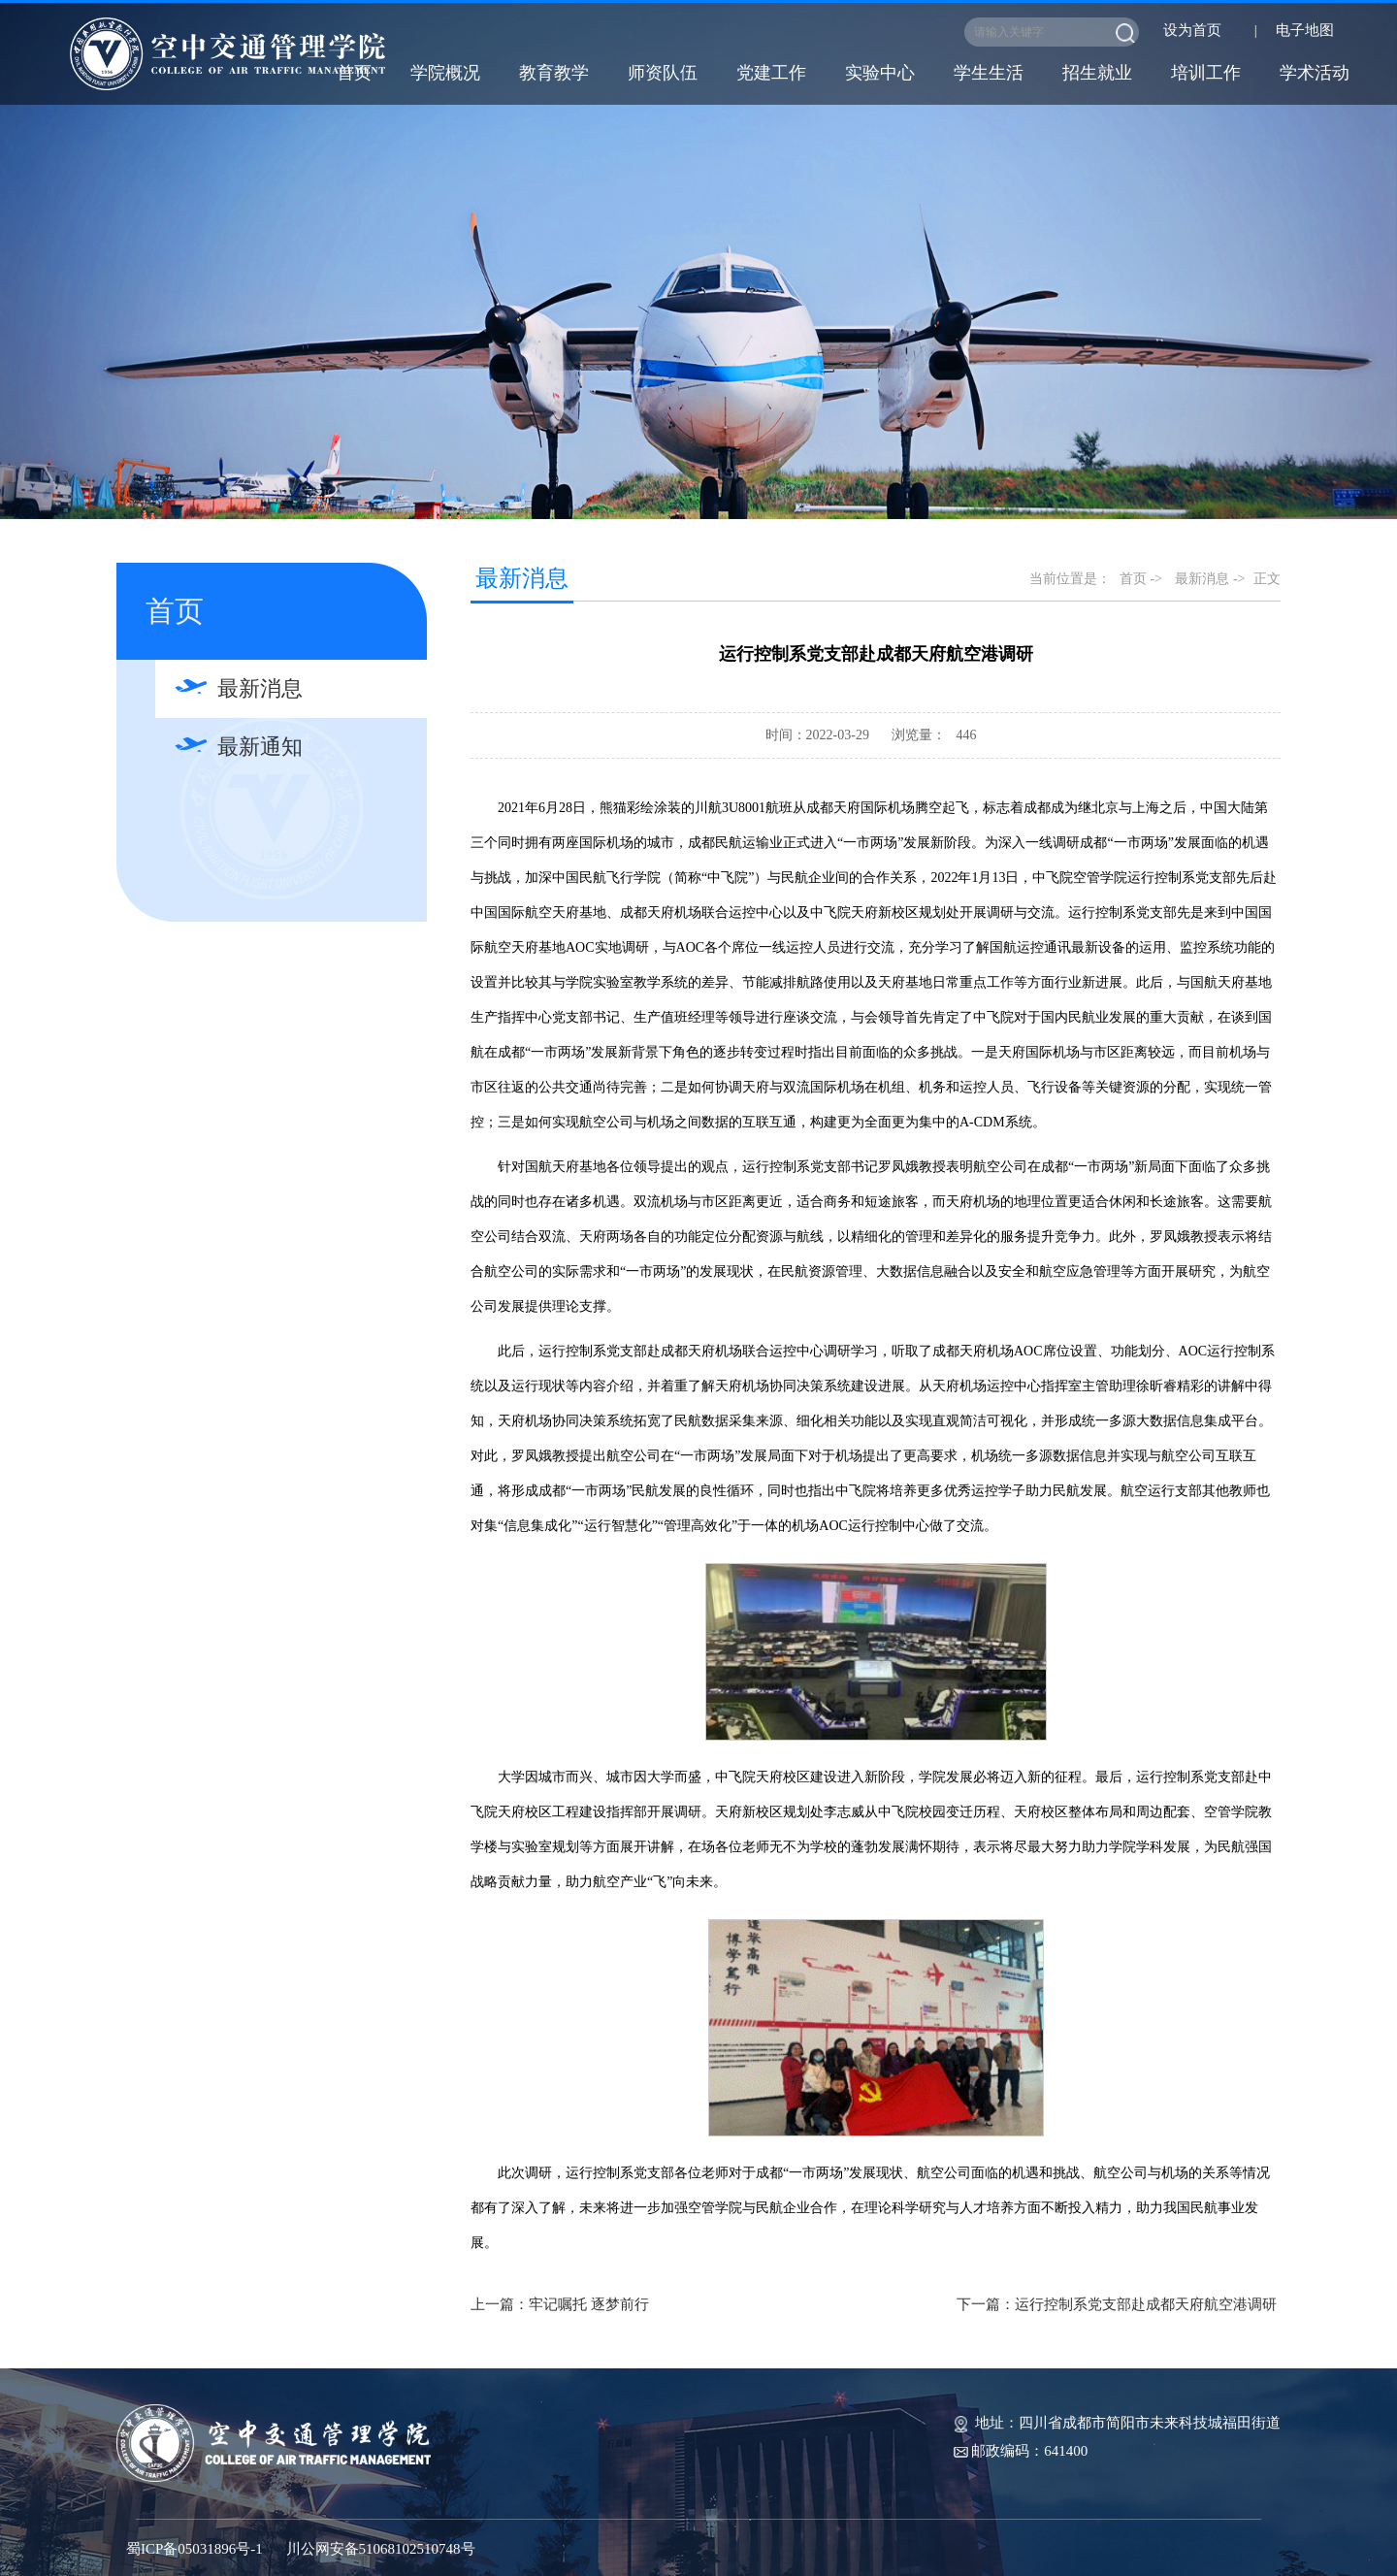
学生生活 (988, 72)
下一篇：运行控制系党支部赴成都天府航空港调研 (1117, 2304)
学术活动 (1314, 72)
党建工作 (771, 72)
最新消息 (260, 688)
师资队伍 (663, 72)
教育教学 (554, 72)
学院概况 (445, 72)
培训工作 (1206, 72)
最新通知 (260, 746)
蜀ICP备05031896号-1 (194, 2549)
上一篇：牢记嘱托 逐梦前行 (560, 2304)
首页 (354, 72)
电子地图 (1305, 30)
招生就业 (1097, 72)
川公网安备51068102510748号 (380, 2549)
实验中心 (880, 72)
